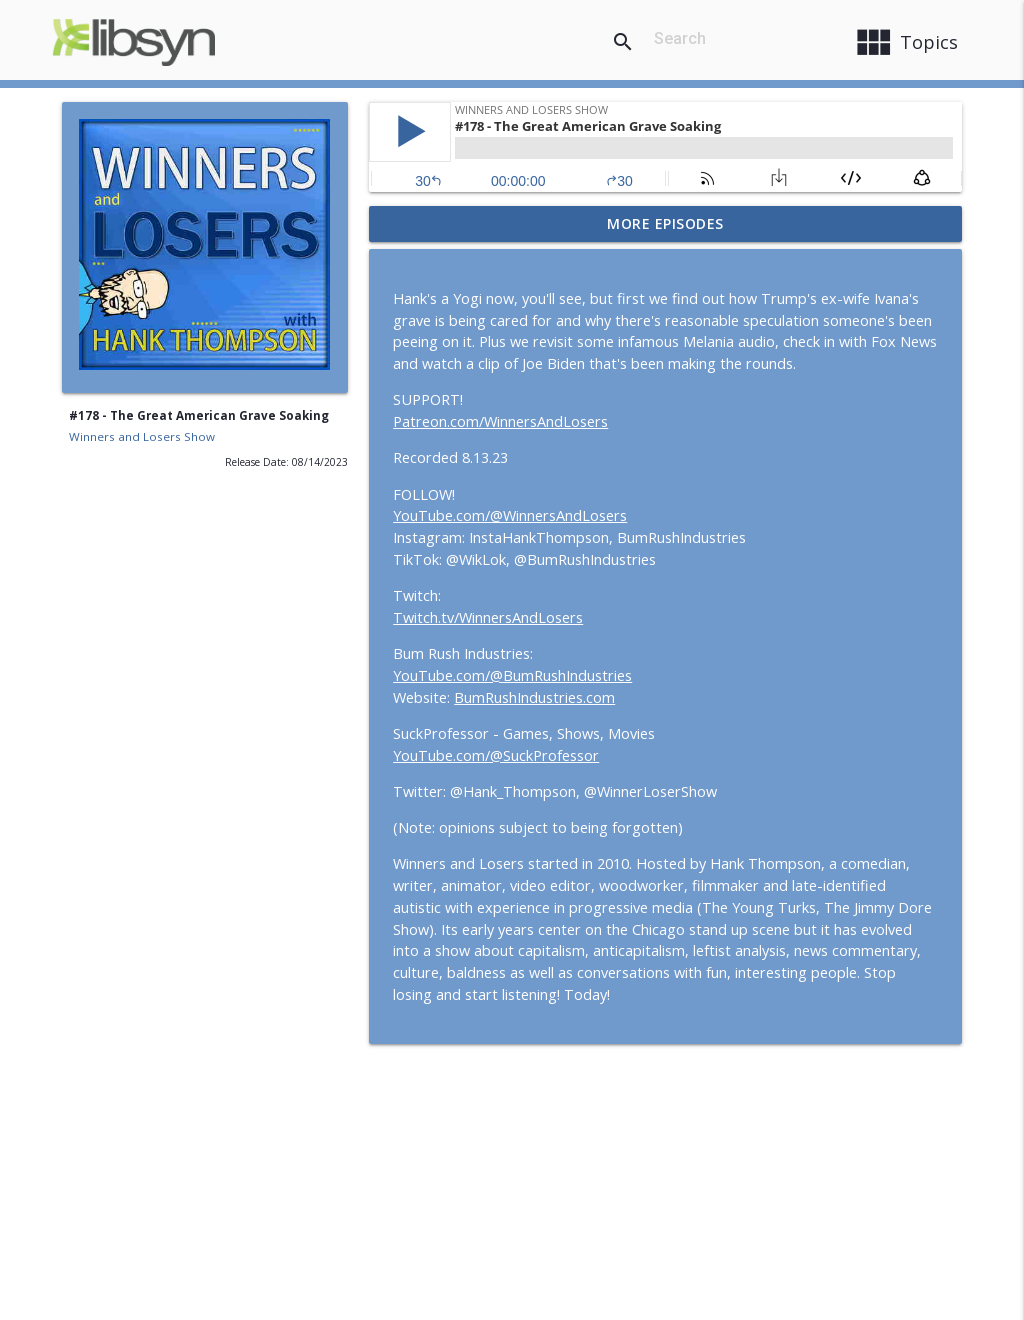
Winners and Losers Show (142, 436)
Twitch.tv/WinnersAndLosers (488, 617)
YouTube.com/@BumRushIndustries (512, 675)
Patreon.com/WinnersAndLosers (500, 421)
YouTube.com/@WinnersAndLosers (510, 515)
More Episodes (665, 223)
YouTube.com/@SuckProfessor (496, 755)
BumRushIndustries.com (534, 697)
